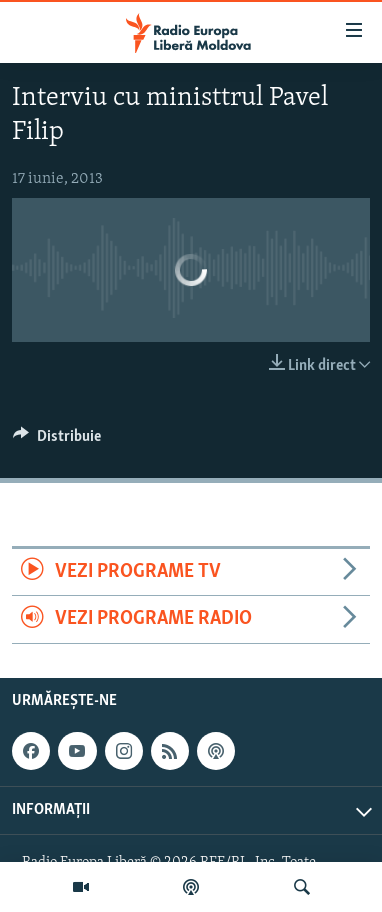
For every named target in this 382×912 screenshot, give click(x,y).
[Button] (57, 441)
